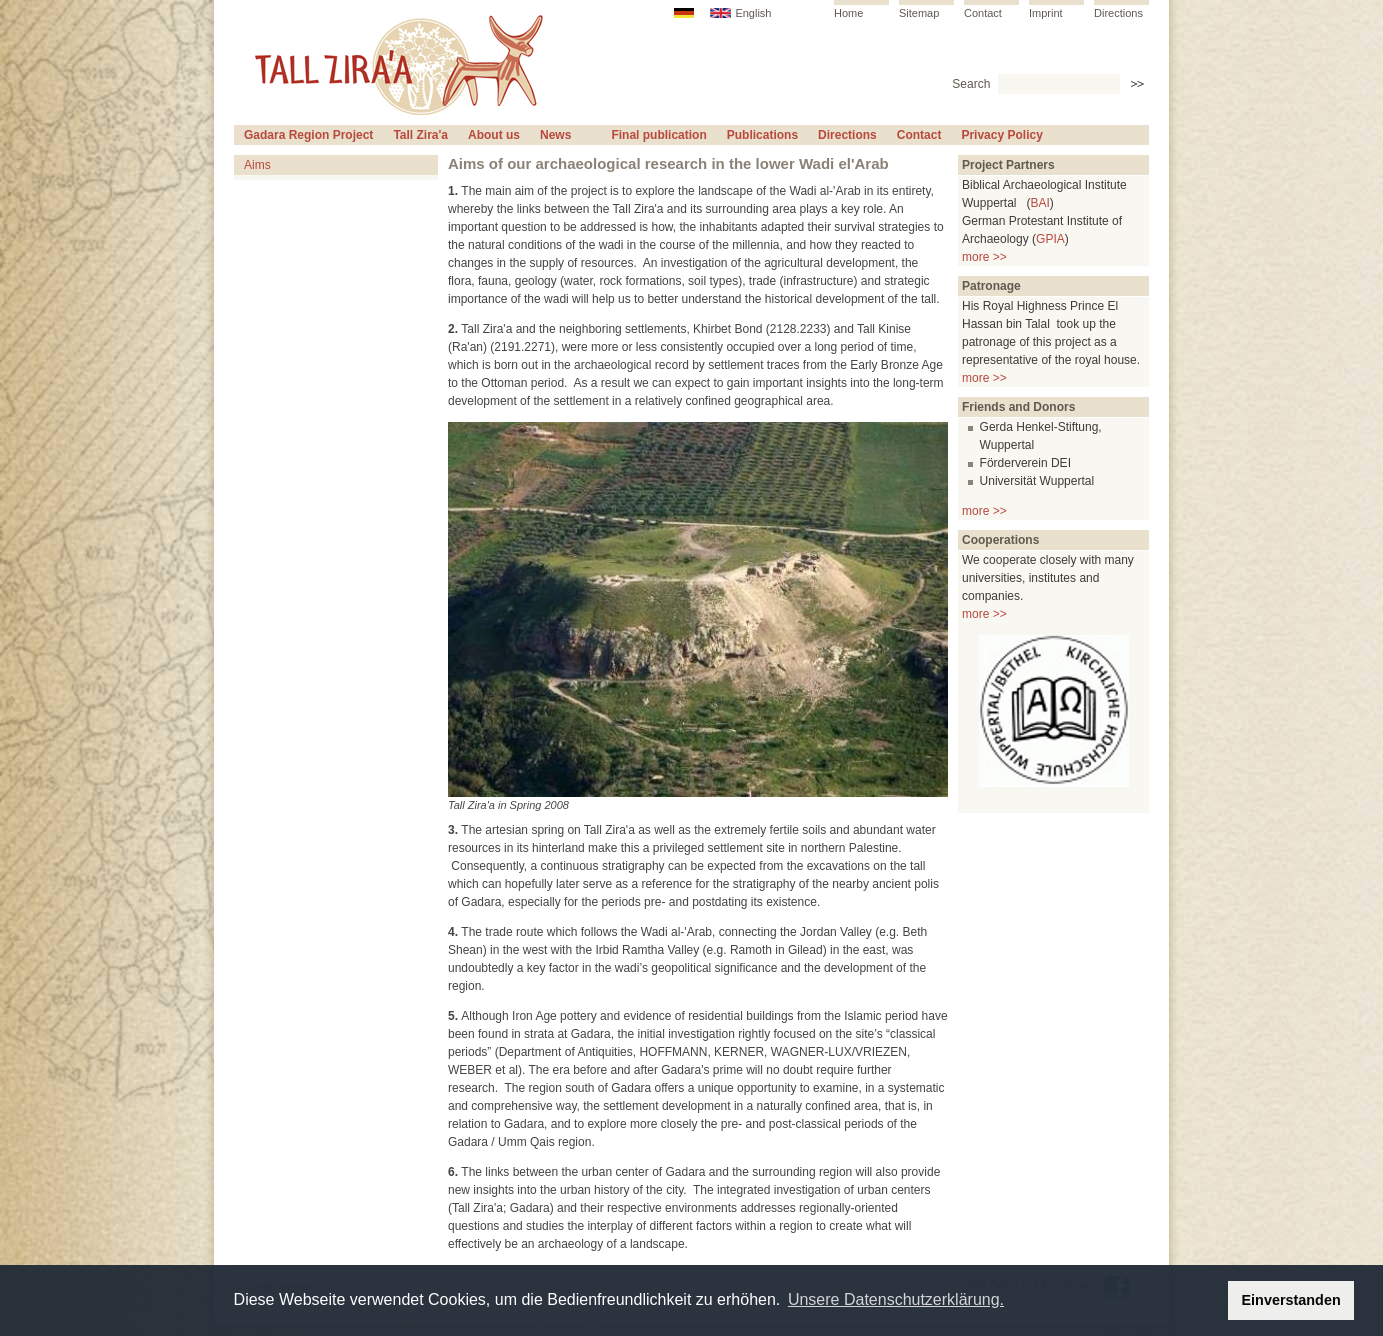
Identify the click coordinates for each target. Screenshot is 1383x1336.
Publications (762, 135)
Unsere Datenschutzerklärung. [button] (896, 1299)
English (753, 13)
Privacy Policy (1001, 135)
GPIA (1050, 239)
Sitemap (919, 13)
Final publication (658, 135)
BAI (1039, 203)
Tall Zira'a (420, 135)
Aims (257, 165)
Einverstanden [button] (1291, 1300)
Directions (1118, 13)
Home (848, 13)
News (555, 135)
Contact (983, 13)
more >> (984, 257)
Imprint (1046, 13)
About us (494, 135)
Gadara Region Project (308, 135)
